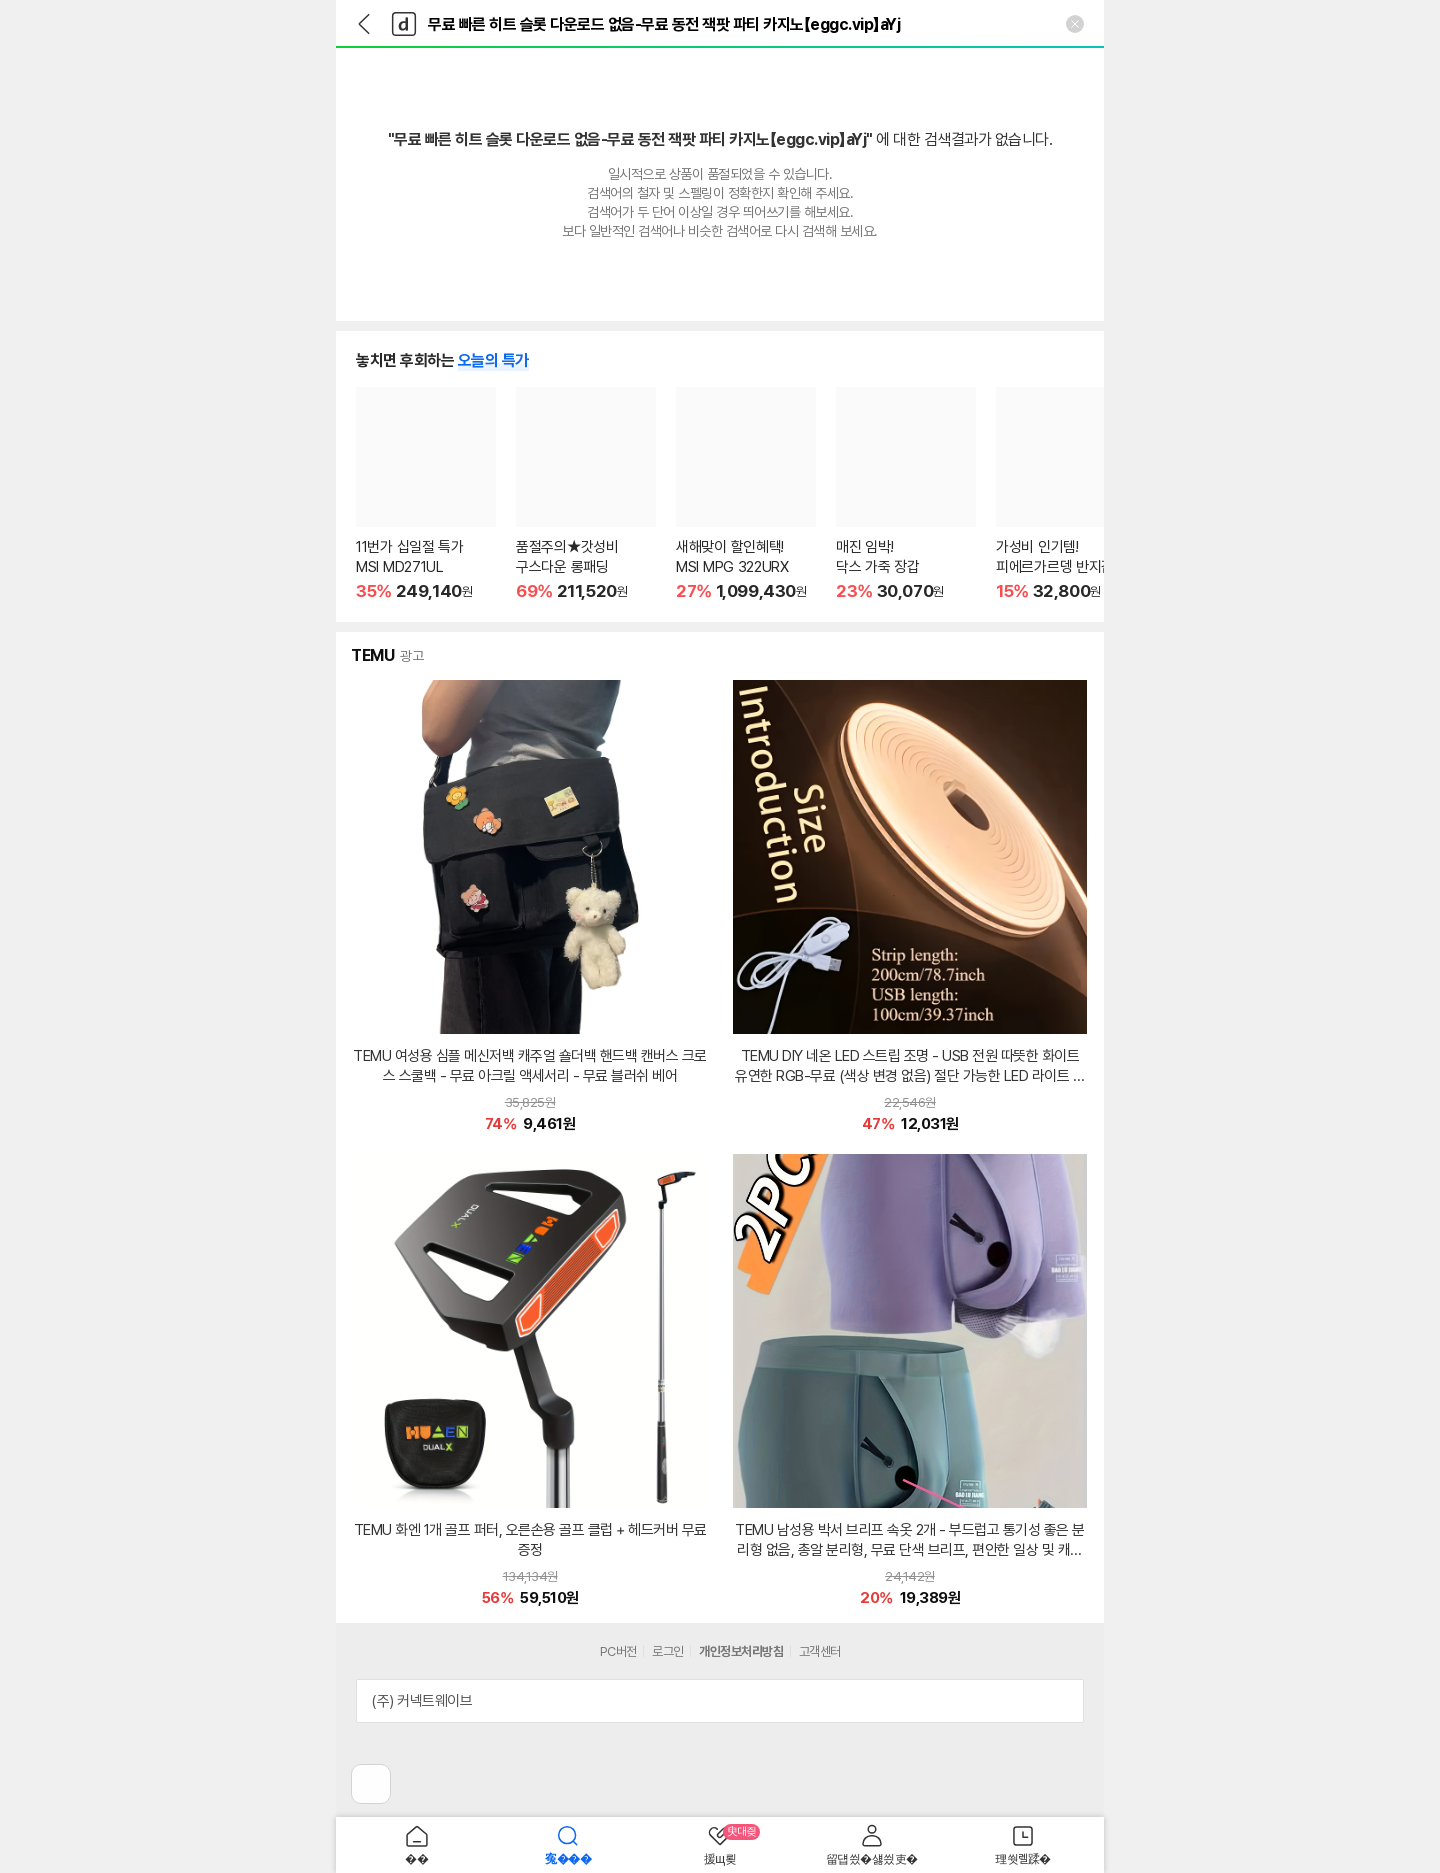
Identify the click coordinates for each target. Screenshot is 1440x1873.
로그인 (668, 1651)
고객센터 (820, 1651)
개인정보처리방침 (741, 1651)
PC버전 (618, 1651)
